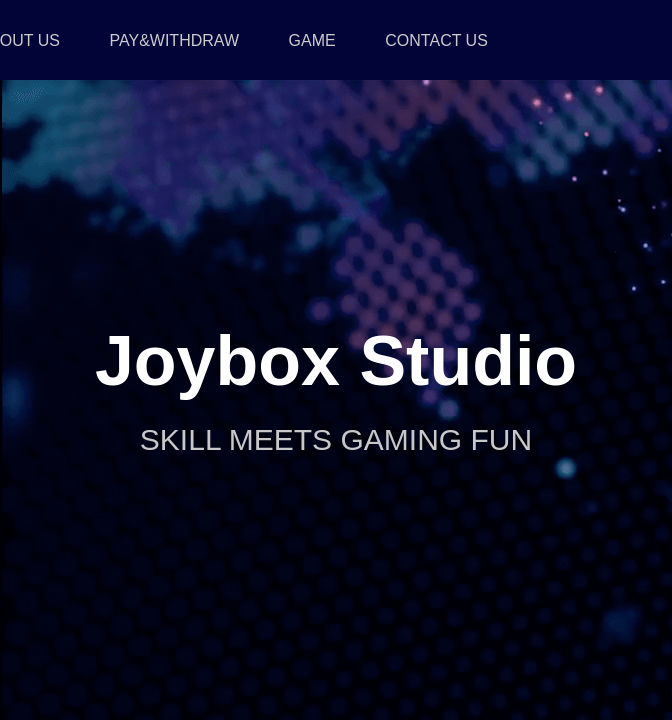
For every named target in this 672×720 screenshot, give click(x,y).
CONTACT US (436, 40)
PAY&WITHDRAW (174, 40)
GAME (312, 40)
